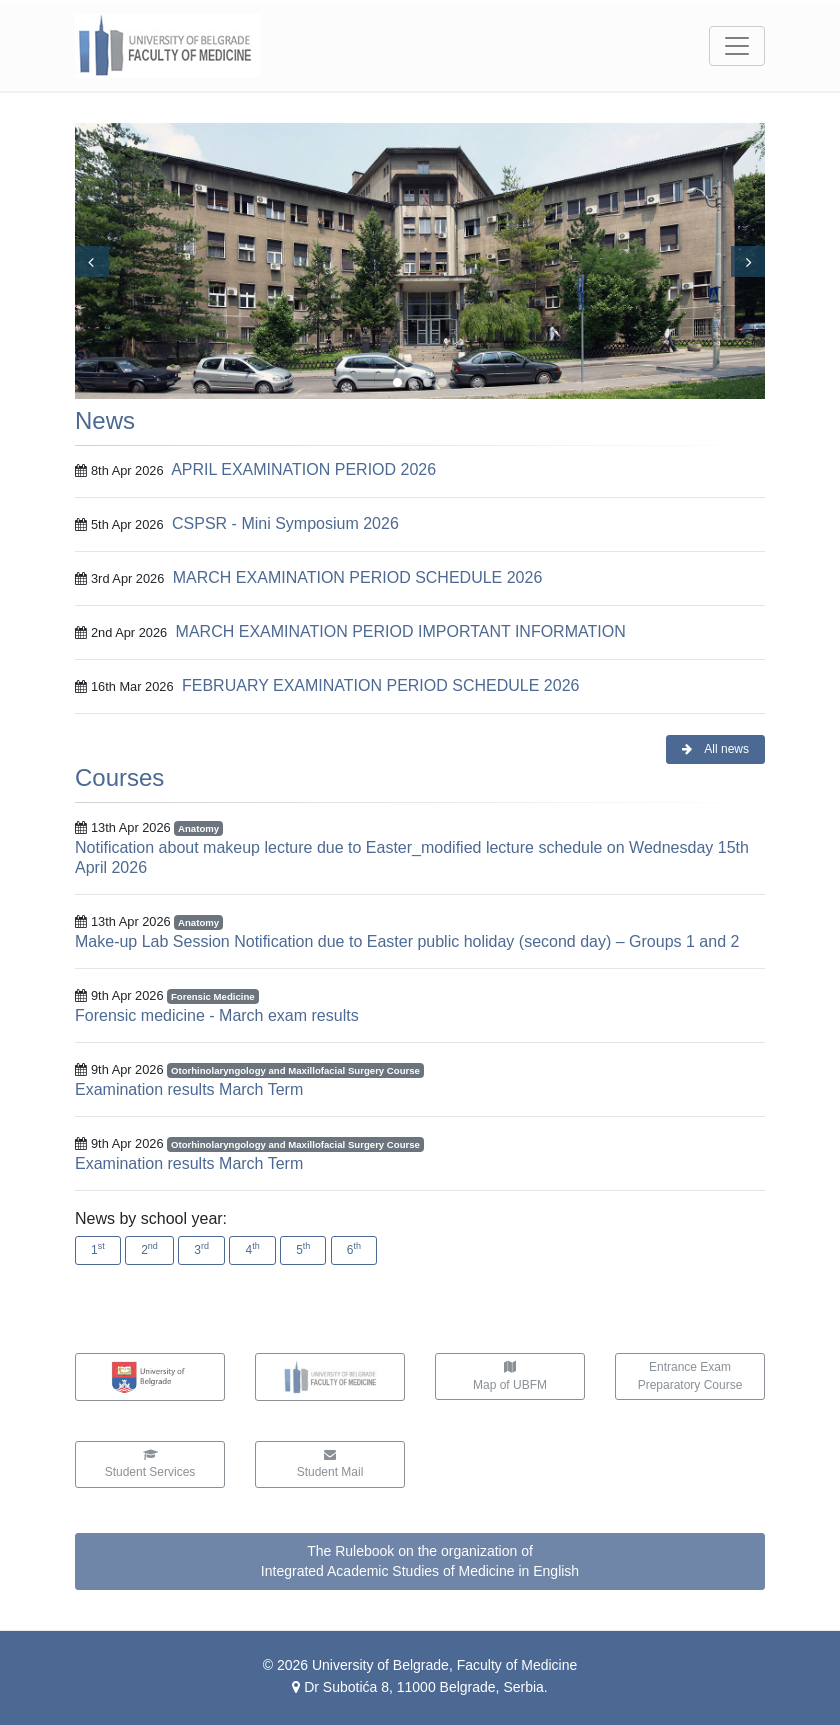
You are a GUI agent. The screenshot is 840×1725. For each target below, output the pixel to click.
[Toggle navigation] (737, 46)
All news (715, 749)
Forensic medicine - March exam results (217, 1015)
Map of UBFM (510, 1376)
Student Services (150, 1464)
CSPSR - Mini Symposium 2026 (285, 523)
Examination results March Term (189, 1089)
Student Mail (330, 1464)
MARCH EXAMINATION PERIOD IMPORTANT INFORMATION (401, 631)
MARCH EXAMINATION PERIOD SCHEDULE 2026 (358, 577)
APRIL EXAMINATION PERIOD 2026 (303, 469)
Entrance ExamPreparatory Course (690, 1376)
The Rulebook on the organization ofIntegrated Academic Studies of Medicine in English (420, 1561)
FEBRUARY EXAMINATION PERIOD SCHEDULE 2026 (380, 685)
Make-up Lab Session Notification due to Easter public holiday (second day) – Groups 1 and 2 (407, 941)
